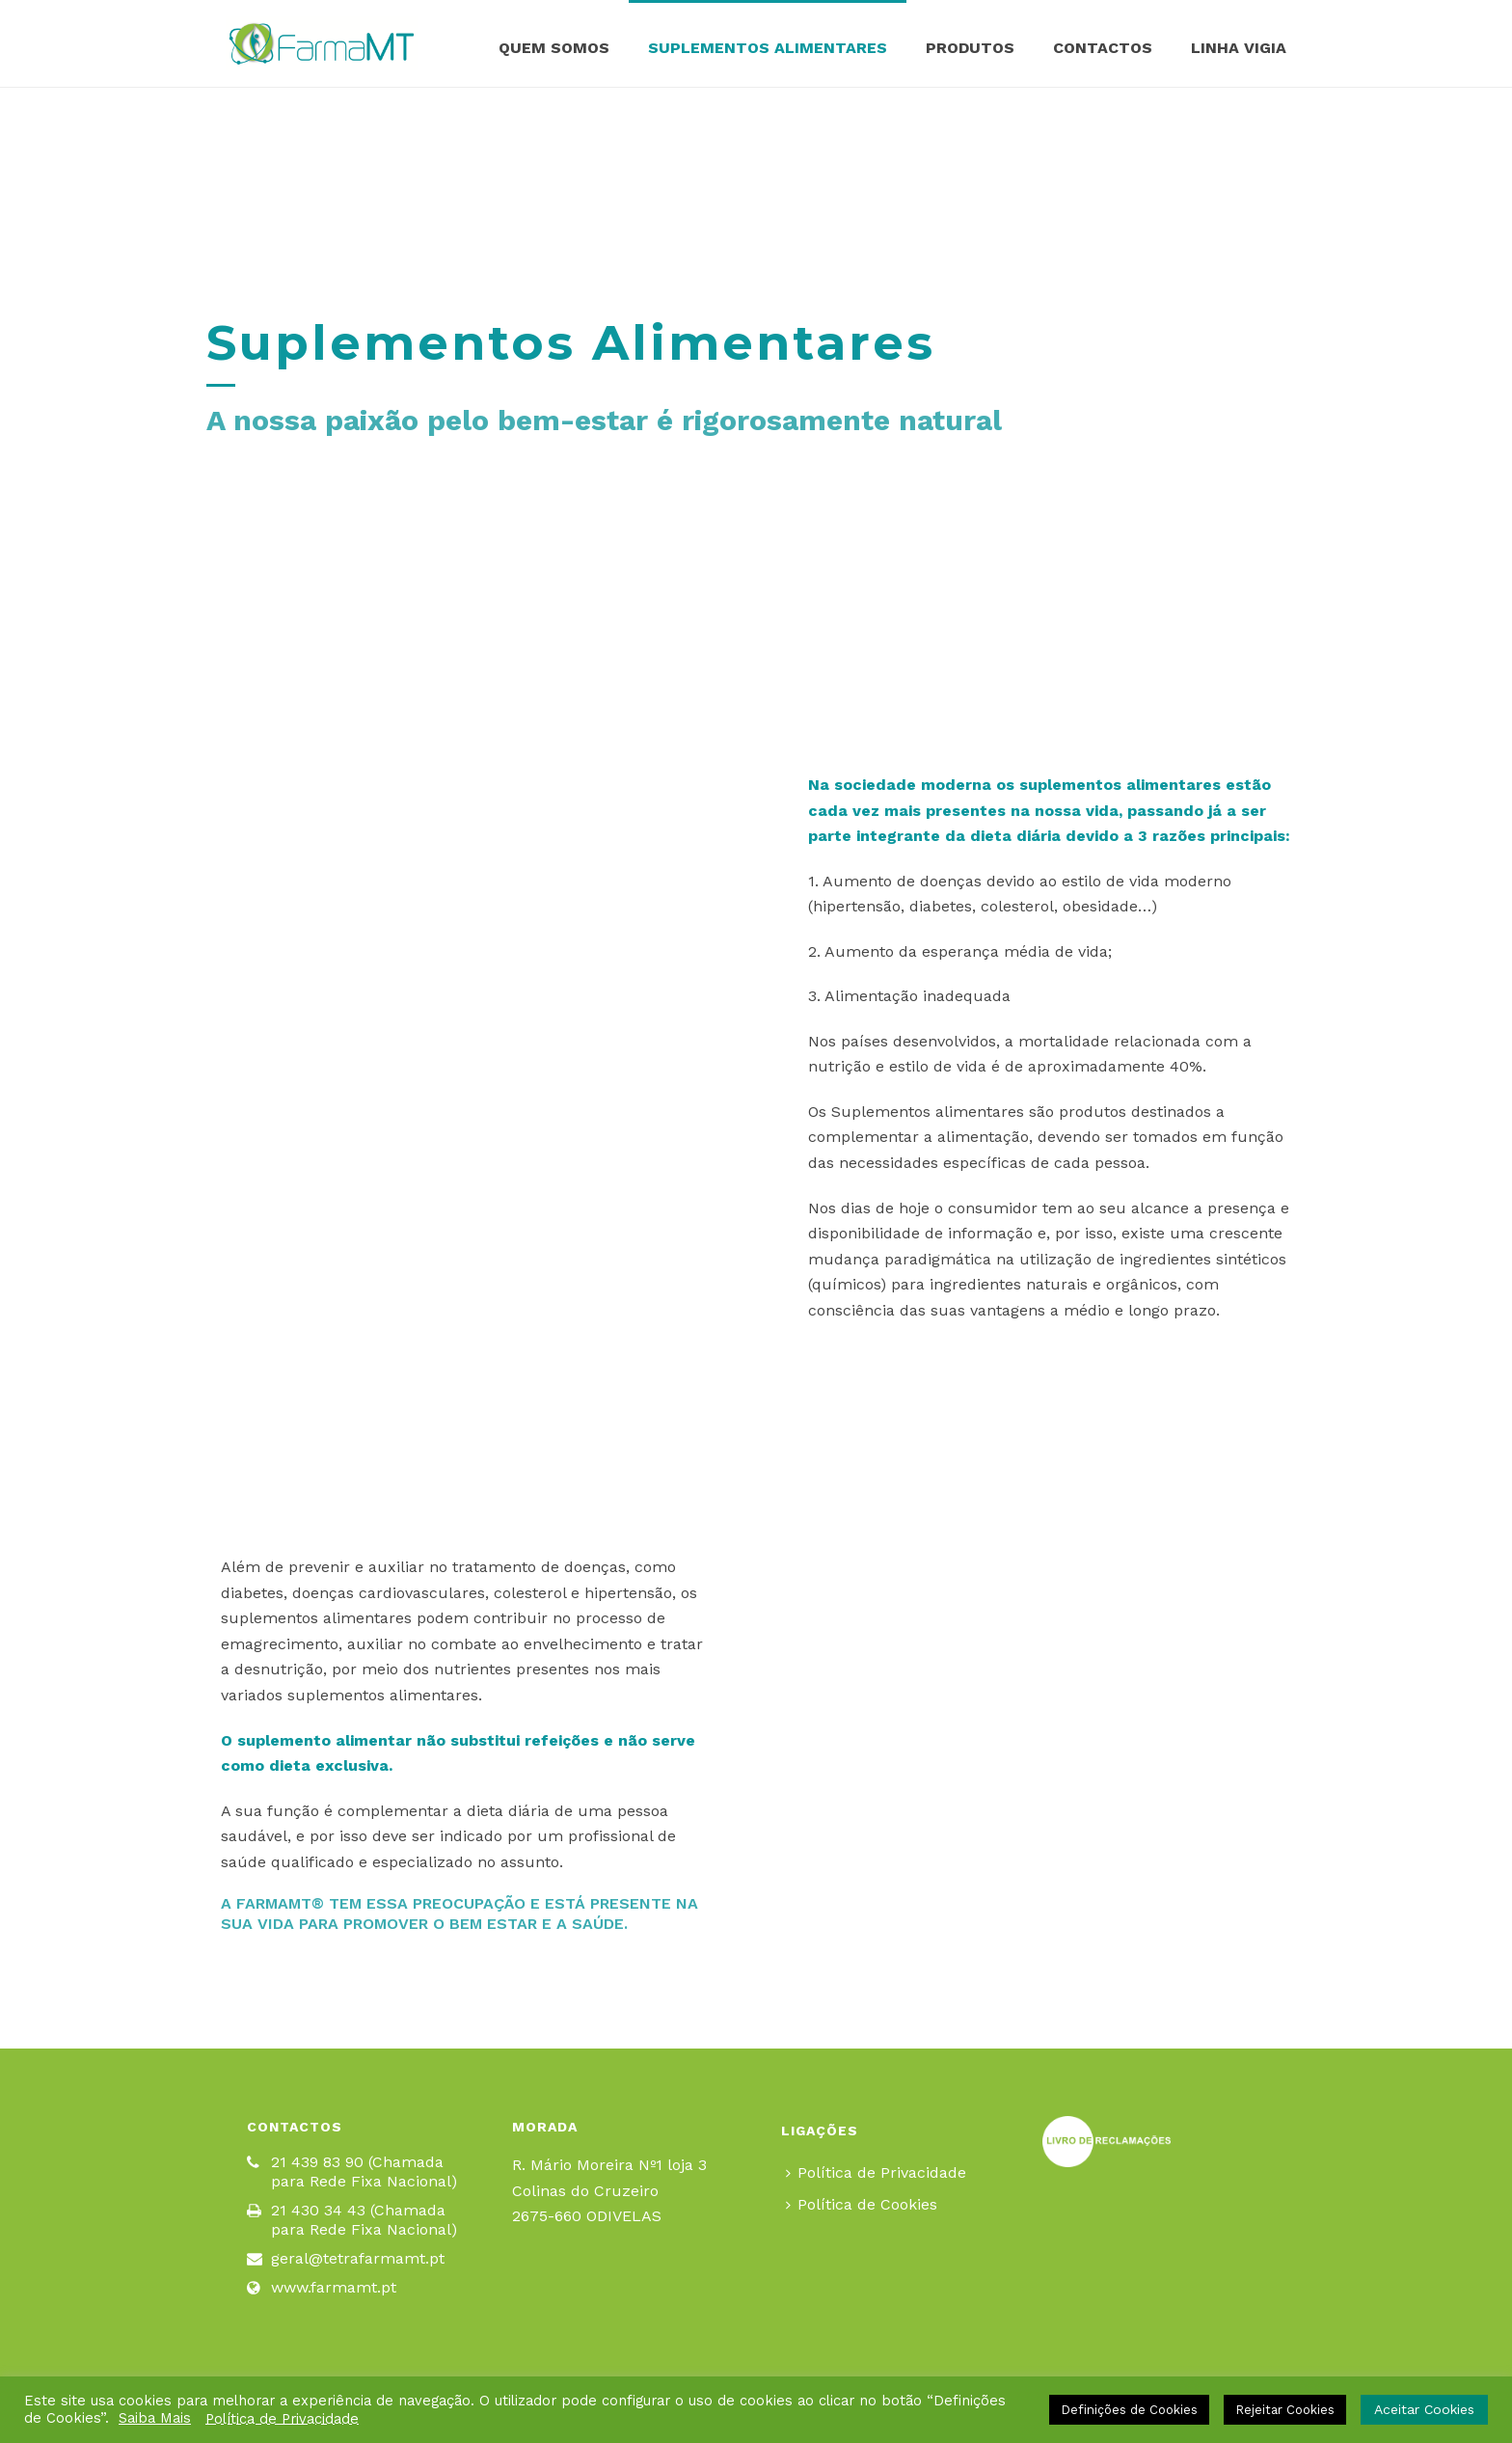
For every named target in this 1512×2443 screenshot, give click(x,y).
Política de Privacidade (876, 2172)
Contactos (1102, 48)
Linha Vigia (1238, 48)
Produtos (970, 48)
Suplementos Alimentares (767, 48)
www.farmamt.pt (333, 2287)
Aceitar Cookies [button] (1424, 2409)
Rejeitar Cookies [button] (1285, 2409)
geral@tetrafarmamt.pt (358, 2258)
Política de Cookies (861, 2204)
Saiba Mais (155, 2418)
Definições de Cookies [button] (1129, 2409)
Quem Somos (554, 48)
